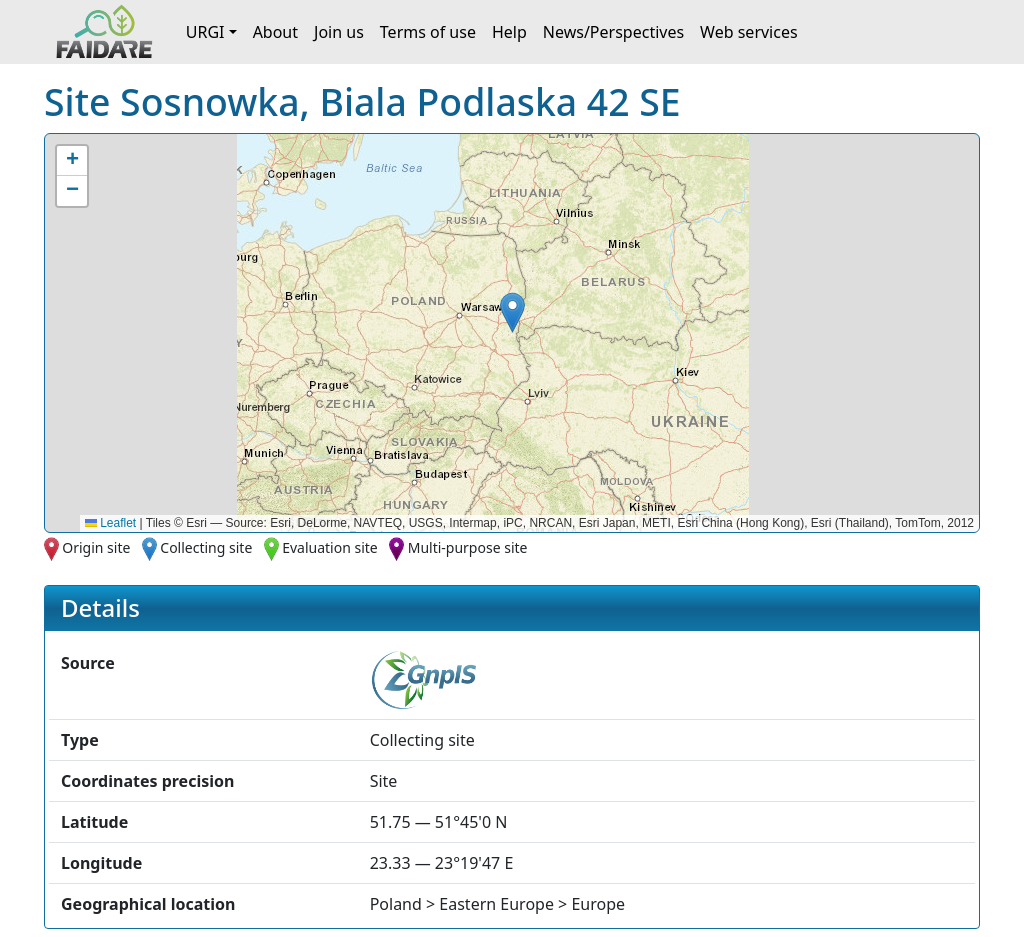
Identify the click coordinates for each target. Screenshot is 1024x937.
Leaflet (110, 523)
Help (509, 32)
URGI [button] (205, 32)
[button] (512, 312)
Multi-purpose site (468, 547)
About (275, 32)
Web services (749, 32)
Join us (339, 32)
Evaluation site (330, 547)
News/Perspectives (613, 32)
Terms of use (428, 32)
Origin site (96, 547)
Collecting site (206, 547)
